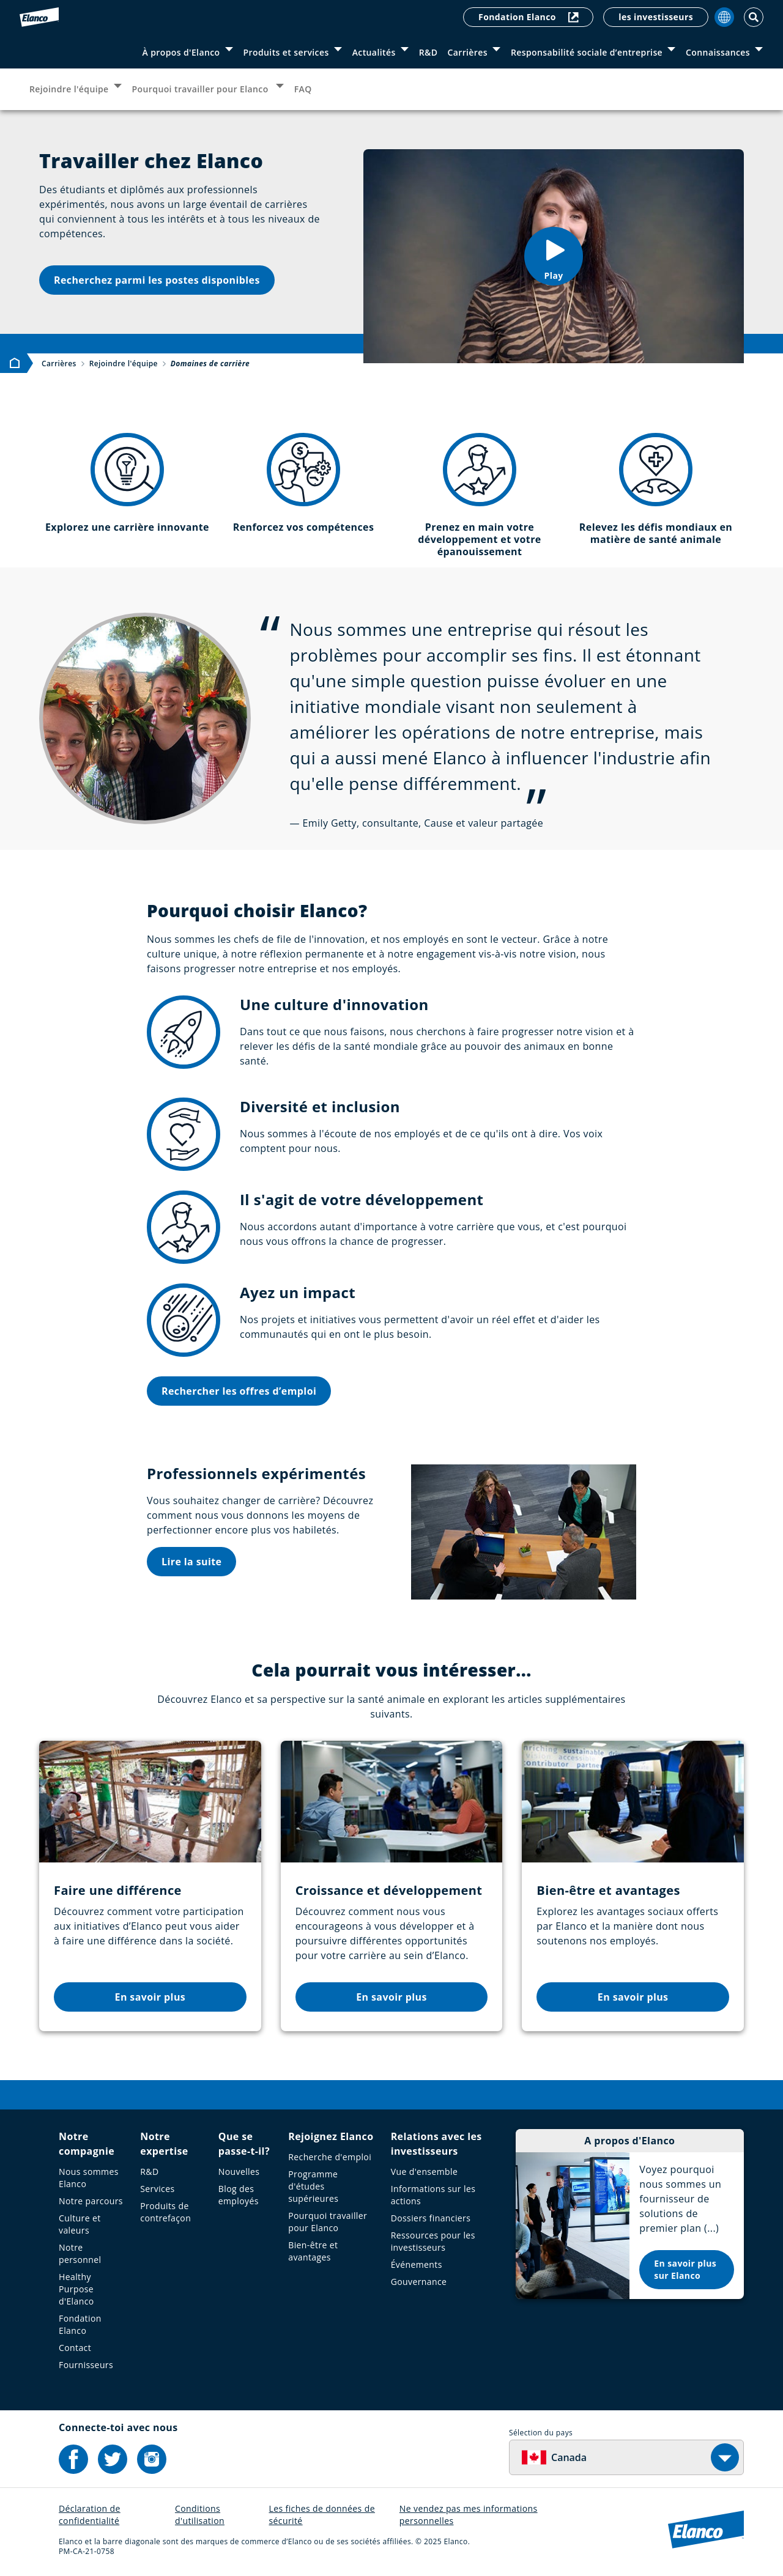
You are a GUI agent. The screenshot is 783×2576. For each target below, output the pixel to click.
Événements (416, 2264)
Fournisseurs (86, 2365)
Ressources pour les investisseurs (433, 2241)
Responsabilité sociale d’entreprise (586, 52)
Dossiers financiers (431, 2218)
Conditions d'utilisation (200, 2514)
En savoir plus (150, 1997)
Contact (75, 2347)
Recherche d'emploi (329, 2157)
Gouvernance (419, 2281)
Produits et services (286, 52)
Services (157, 2188)
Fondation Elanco (528, 17)
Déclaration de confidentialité (90, 2514)
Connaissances (718, 52)
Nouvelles (239, 2171)
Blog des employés (238, 2195)
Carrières (467, 52)
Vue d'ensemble (424, 2171)
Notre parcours (91, 2201)
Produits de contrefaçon (165, 2212)
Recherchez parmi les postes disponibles (157, 280)
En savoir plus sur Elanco (685, 2269)
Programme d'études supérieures (313, 2186)
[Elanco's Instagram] (151, 2459)
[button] (553, 256)
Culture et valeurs (80, 2224)
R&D (428, 52)
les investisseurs (655, 17)
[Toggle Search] (753, 17)
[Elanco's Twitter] (112, 2459)
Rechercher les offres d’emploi (238, 1391)
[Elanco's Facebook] (73, 2459)
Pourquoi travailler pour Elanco (201, 89)
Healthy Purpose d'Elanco (76, 2289)
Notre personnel (80, 2253)
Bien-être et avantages (313, 2251)
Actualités (374, 52)
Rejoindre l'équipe (69, 89)
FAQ (303, 89)
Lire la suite (191, 1561)
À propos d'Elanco (181, 52)
